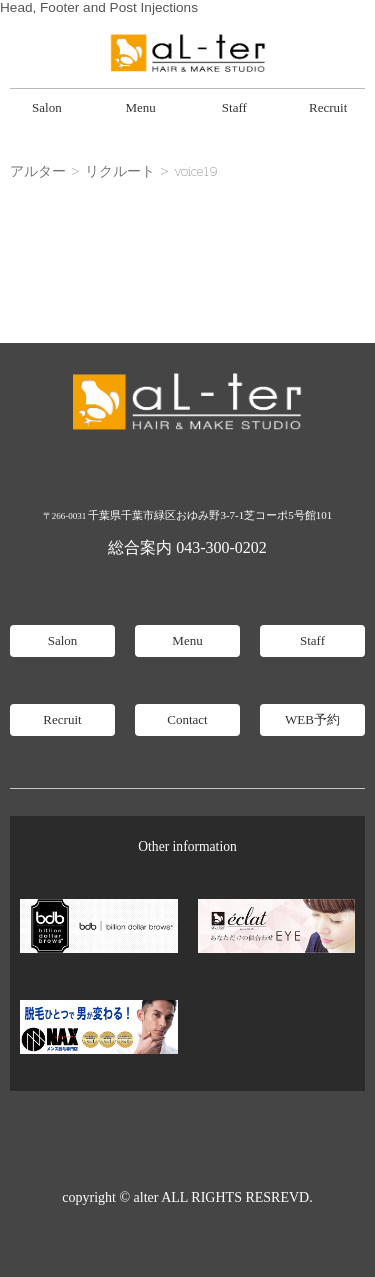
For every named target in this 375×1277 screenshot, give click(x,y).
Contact (187, 719)
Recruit (328, 107)
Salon (47, 107)
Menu (140, 107)
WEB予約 (312, 719)
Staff (234, 107)
